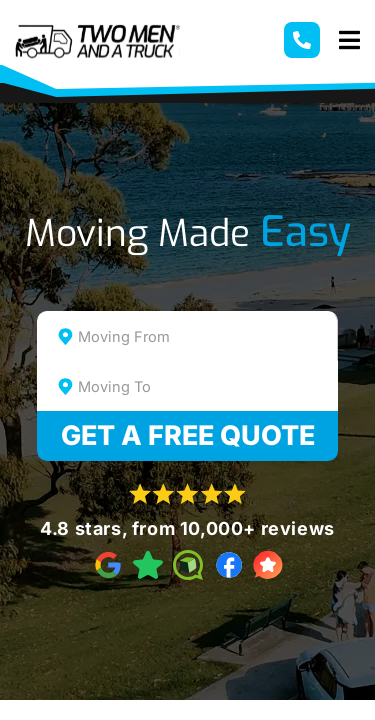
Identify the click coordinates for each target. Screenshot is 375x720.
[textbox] (205, 337)
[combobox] (188, 336)
